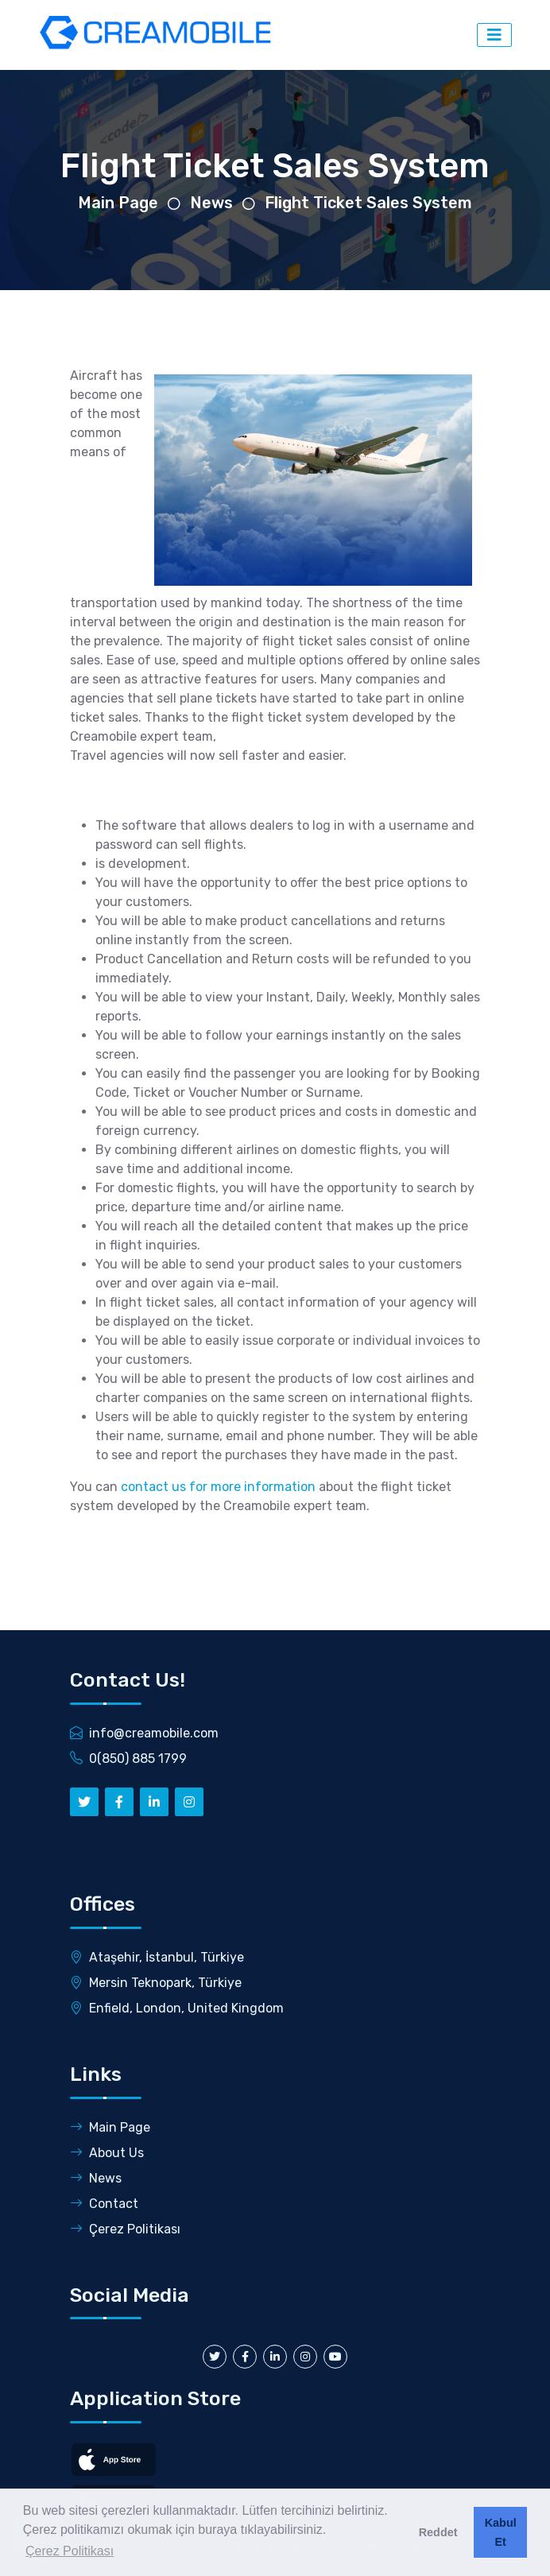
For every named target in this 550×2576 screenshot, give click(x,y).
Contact (104, 2203)
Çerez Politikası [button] (69, 2551)
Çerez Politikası (125, 2229)
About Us (107, 2152)
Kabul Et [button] (501, 2532)
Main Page (118, 202)
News (211, 202)
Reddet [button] (438, 2532)
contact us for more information (220, 1486)
